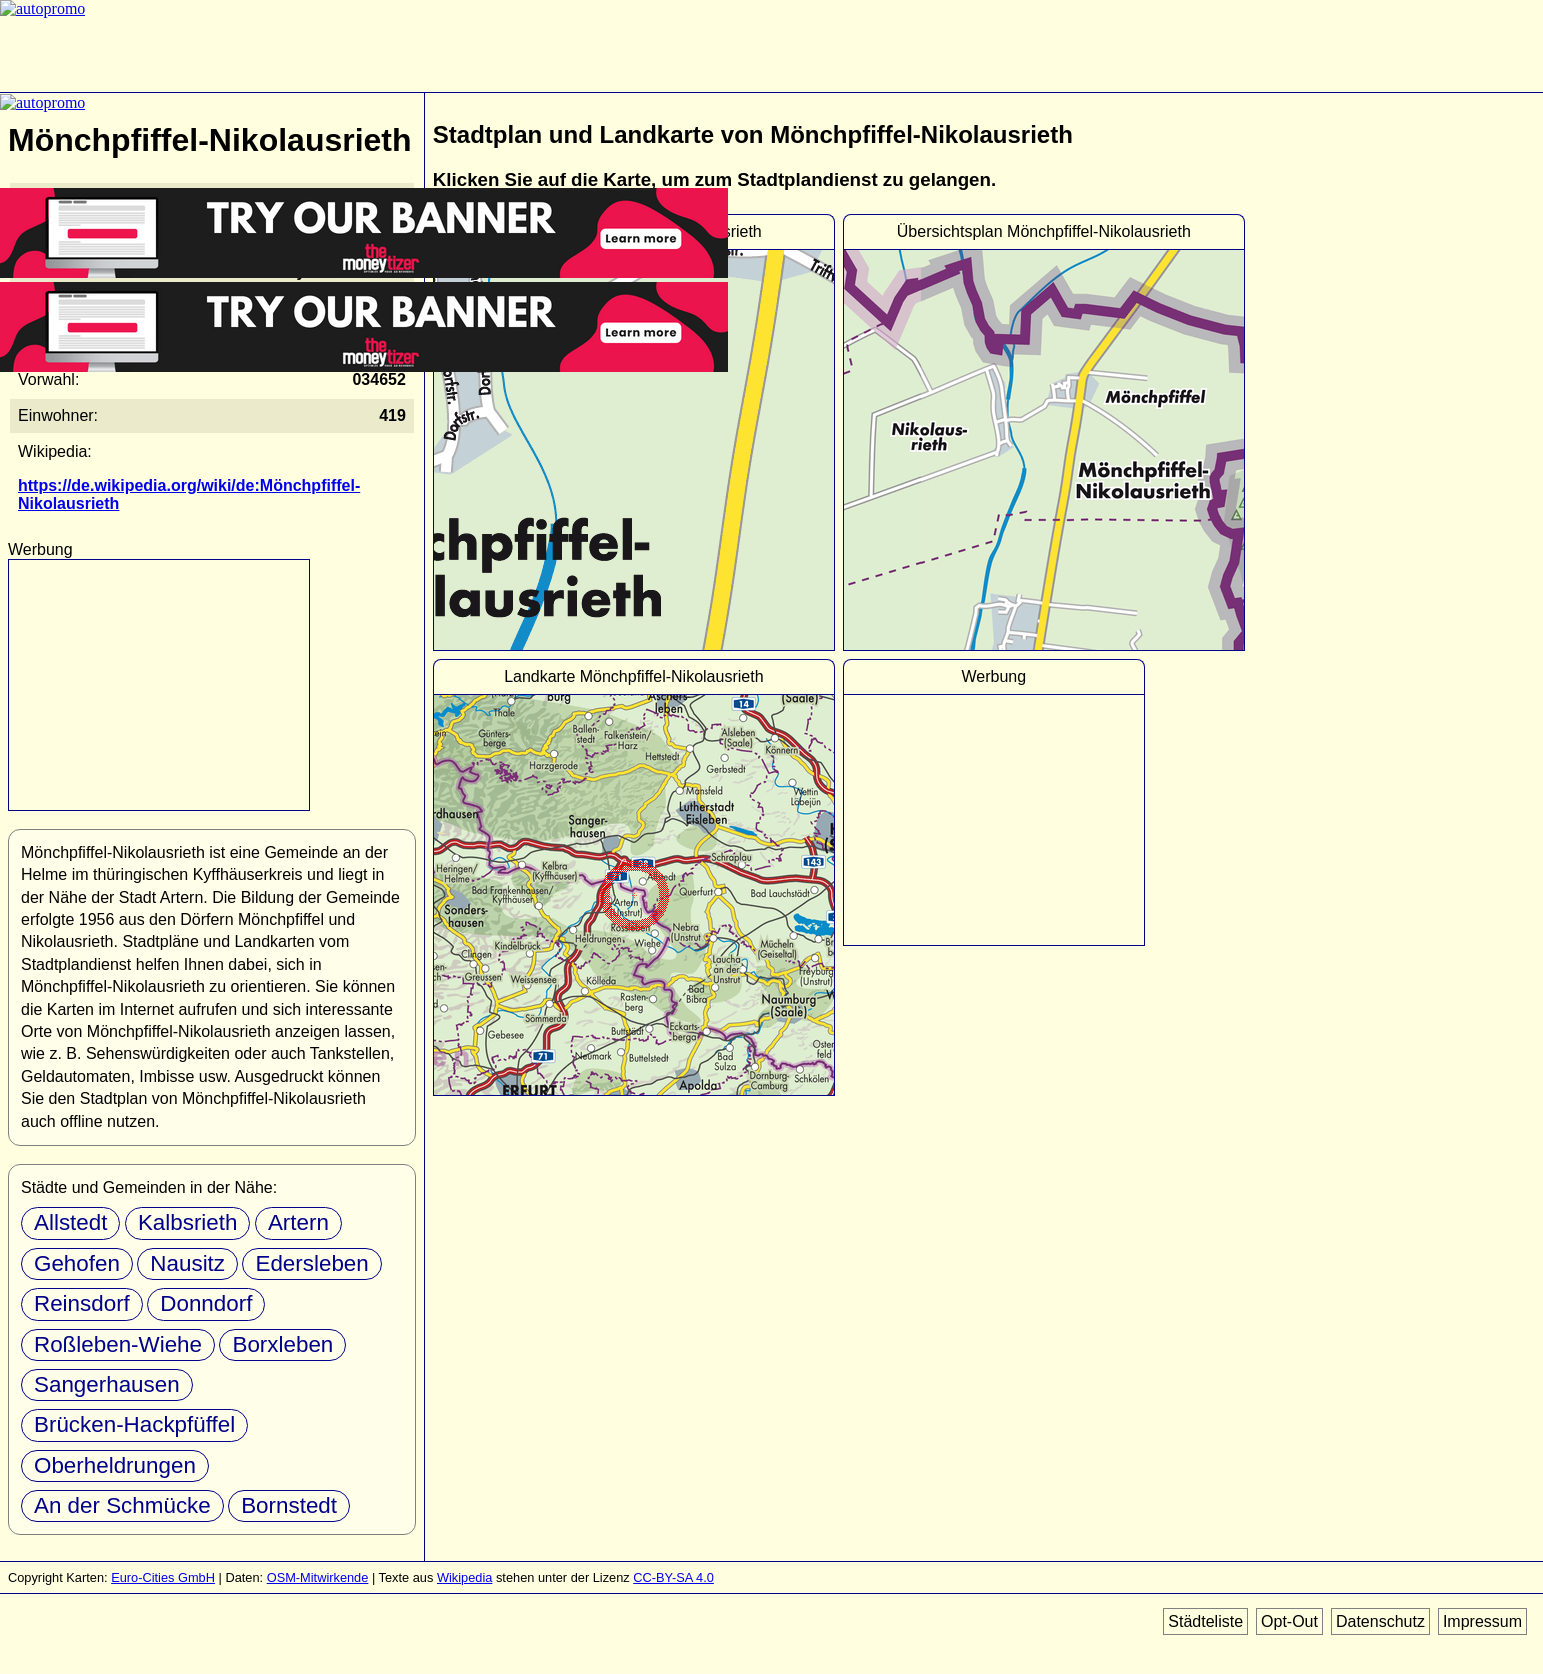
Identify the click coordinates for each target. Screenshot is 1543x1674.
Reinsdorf (82, 1303)
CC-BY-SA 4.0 (673, 1577)
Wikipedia (464, 1577)
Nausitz (187, 1263)
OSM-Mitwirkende (318, 1577)
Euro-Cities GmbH (163, 1577)
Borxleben (282, 1344)
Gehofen (77, 1263)
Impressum (1482, 1621)
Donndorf (206, 1303)
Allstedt (70, 1222)
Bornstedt (289, 1505)
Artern (298, 1222)
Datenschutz (1380, 1621)
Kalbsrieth (188, 1222)
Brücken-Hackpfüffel (134, 1424)
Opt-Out (1289, 1621)
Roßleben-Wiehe (118, 1344)
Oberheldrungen (115, 1465)
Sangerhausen (107, 1384)
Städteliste (1205, 1621)
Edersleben (311, 1263)
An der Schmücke (122, 1505)
